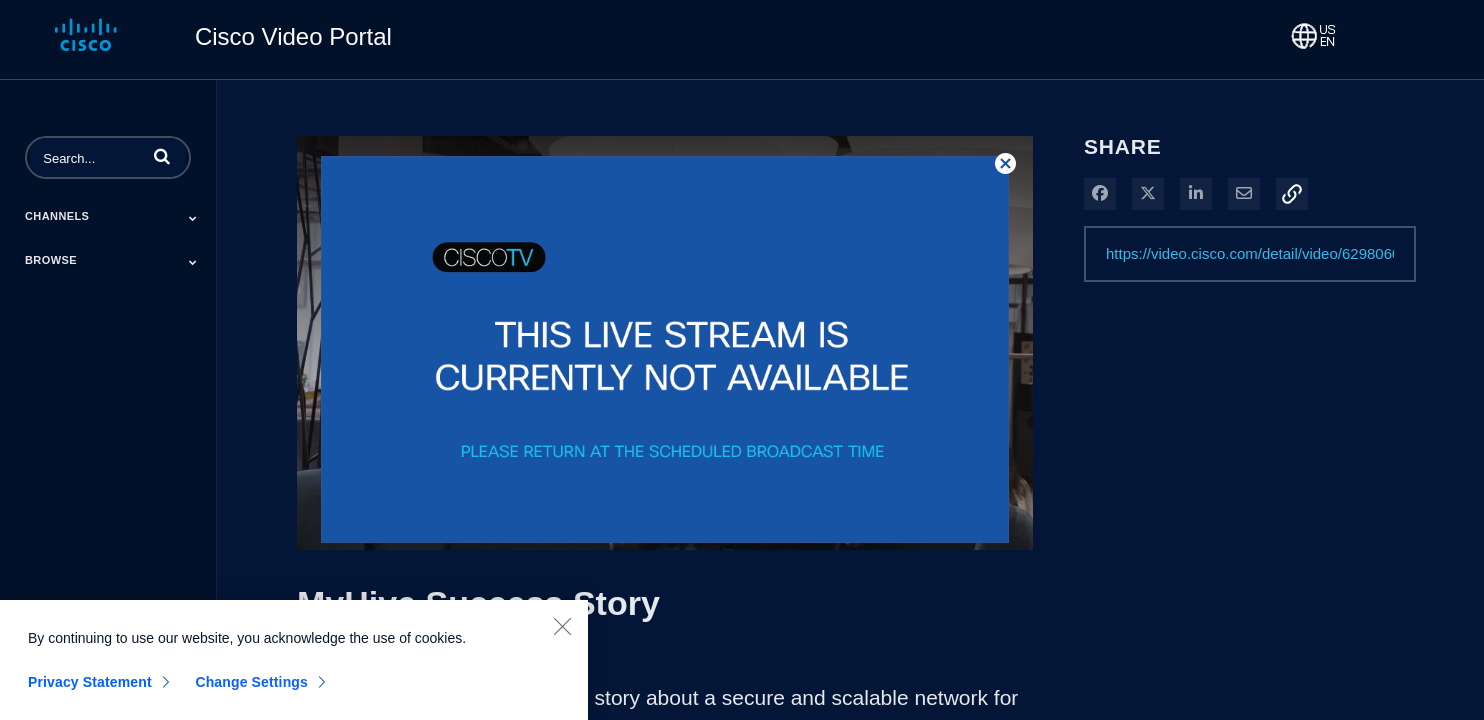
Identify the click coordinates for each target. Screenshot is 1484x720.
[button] (162, 156)
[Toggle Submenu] (193, 218)
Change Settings (251, 694)
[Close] (562, 638)
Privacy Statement (90, 694)
